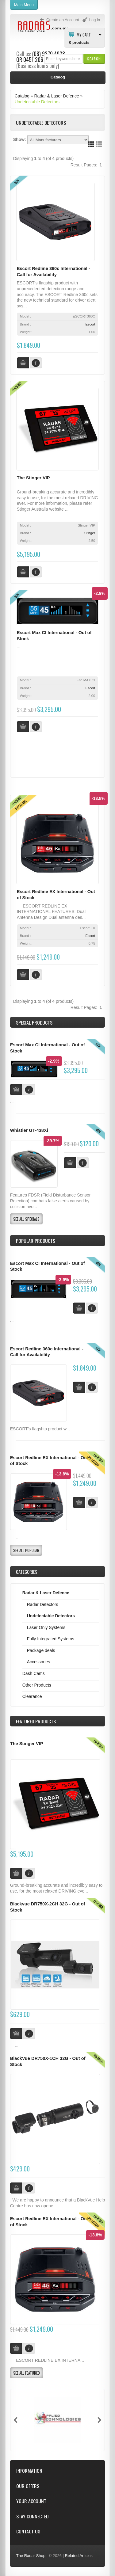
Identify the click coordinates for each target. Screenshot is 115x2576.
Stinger (89, 533)
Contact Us (28, 2531)
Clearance (32, 1696)
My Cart (84, 34)
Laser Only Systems (46, 1627)
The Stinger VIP (33, 477)
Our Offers (27, 2486)
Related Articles (79, 2555)
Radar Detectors (42, 1604)
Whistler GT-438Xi (29, 1130)
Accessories (38, 1661)
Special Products (34, 1022)
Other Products (36, 1685)
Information (29, 2471)
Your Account (31, 2501)
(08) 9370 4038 (48, 54)
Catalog (22, 95)
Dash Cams (33, 1673)
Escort (90, 324)
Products (36, 1721)
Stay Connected (32, 2516)
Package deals (41, 1650)
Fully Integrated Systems (50, 1638)
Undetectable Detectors (37, 101)
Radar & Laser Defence (56, 95)
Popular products (35, 1240)
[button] (94, 58)
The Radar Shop (30, 2555)
